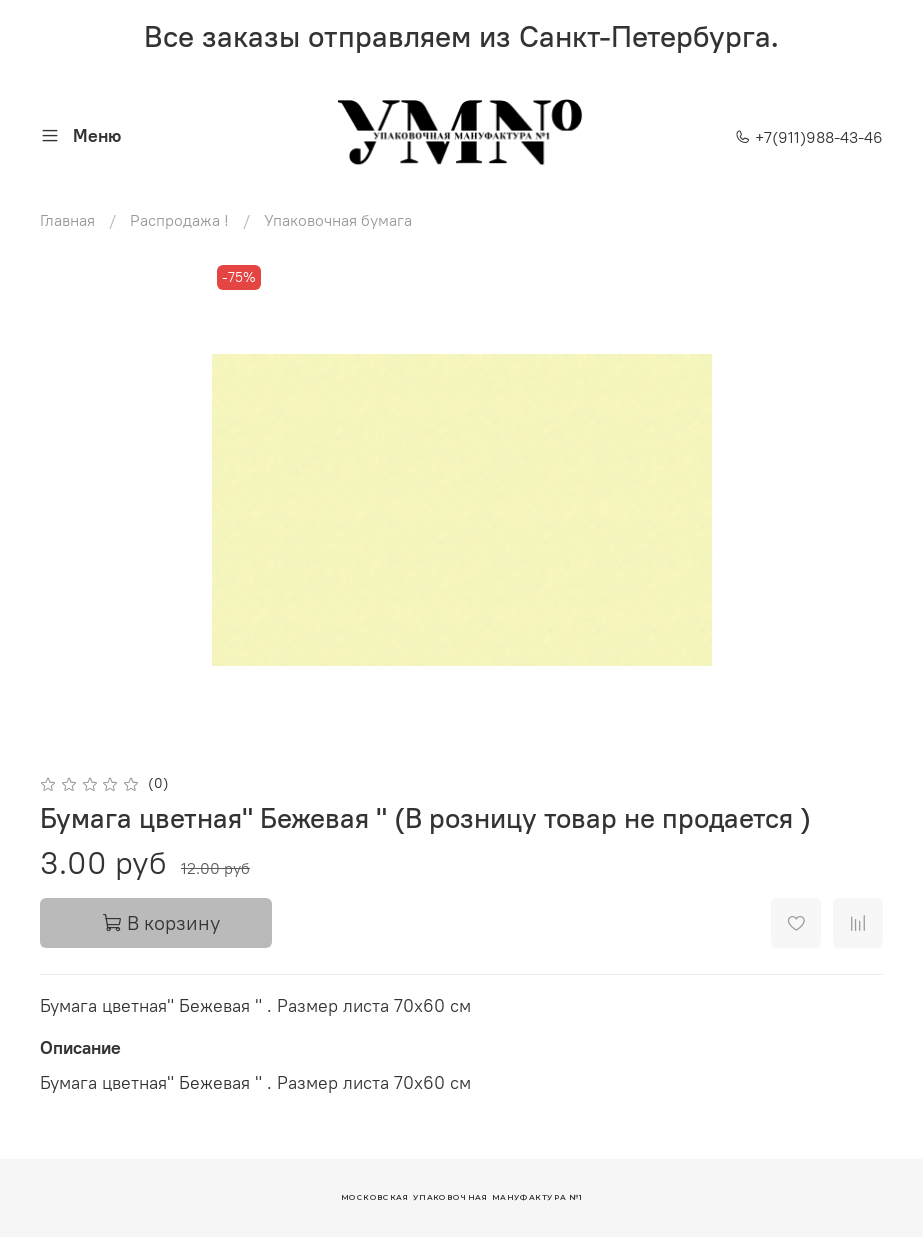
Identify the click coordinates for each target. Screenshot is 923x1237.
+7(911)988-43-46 (809, 137)
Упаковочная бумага (338, 220)
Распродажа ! (179, 220)
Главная (67, 220)
